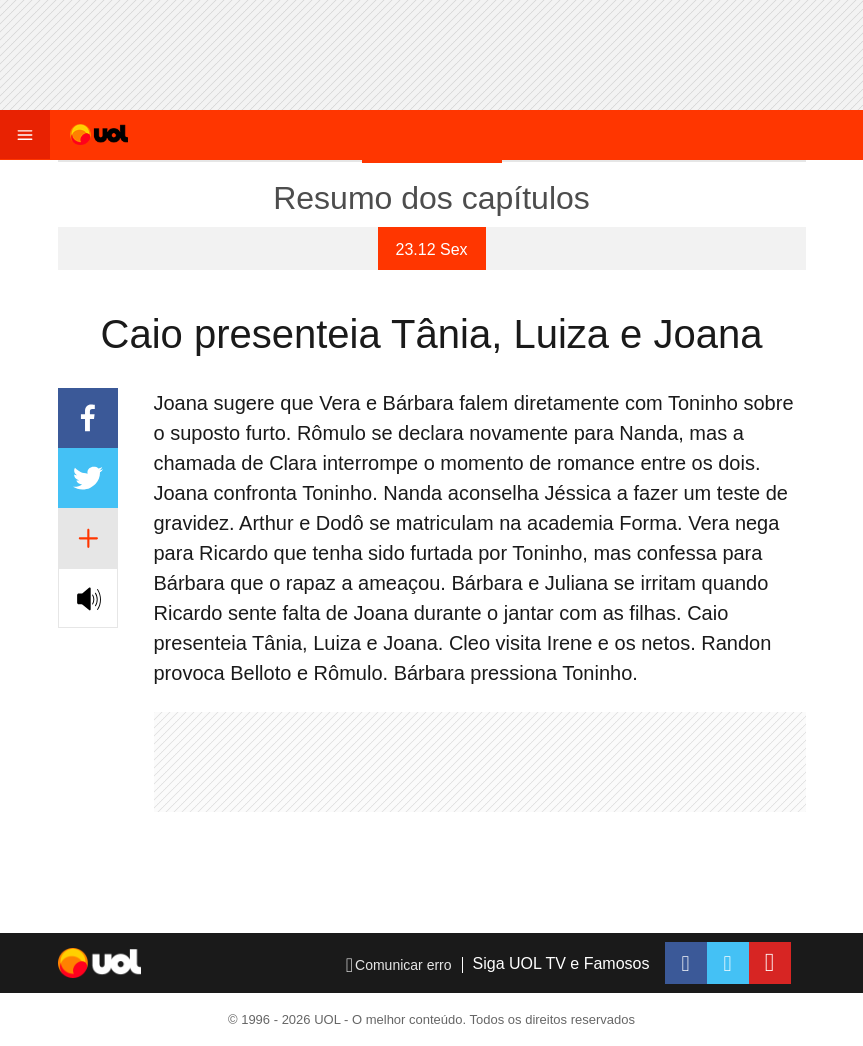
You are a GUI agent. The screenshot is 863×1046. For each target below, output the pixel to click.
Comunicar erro (399, 965)
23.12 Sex (432, 249)
